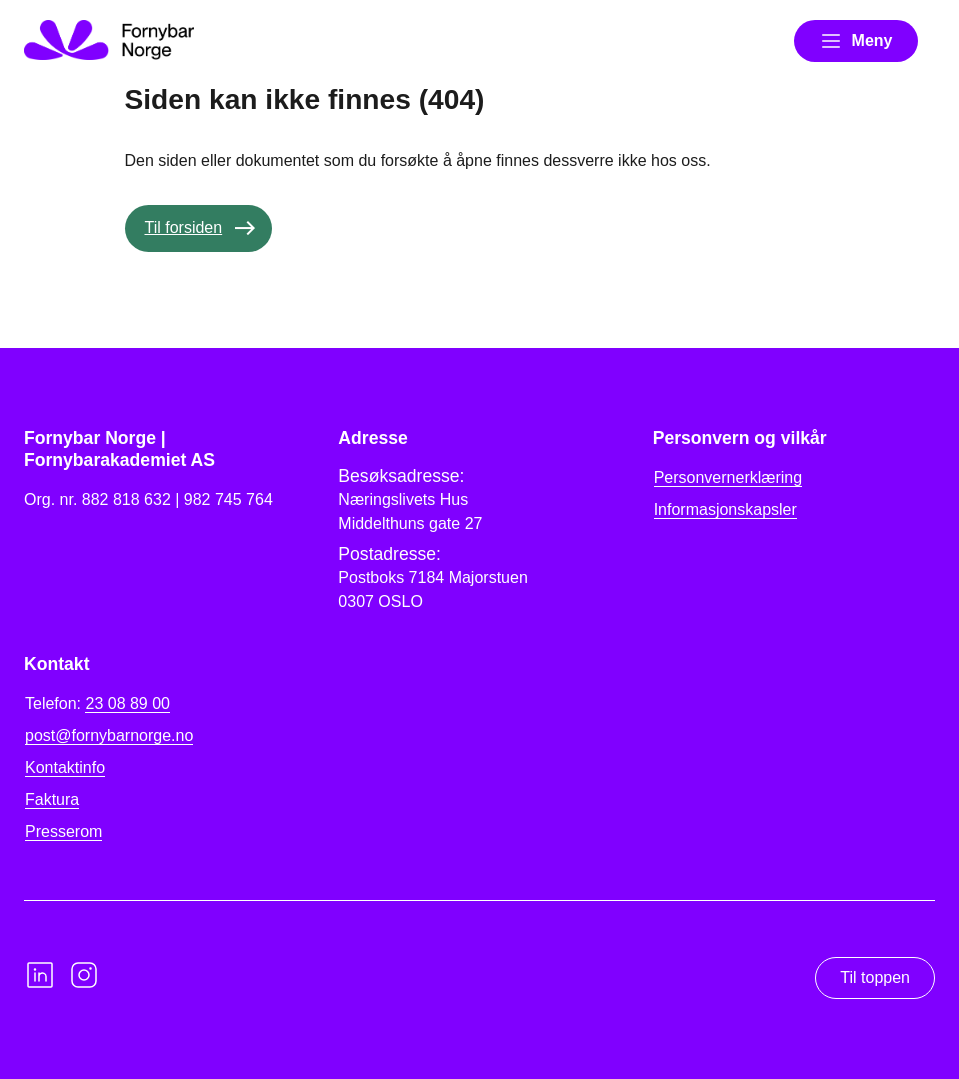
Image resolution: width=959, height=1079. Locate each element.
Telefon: (97, 704)
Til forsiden (184, 227)
